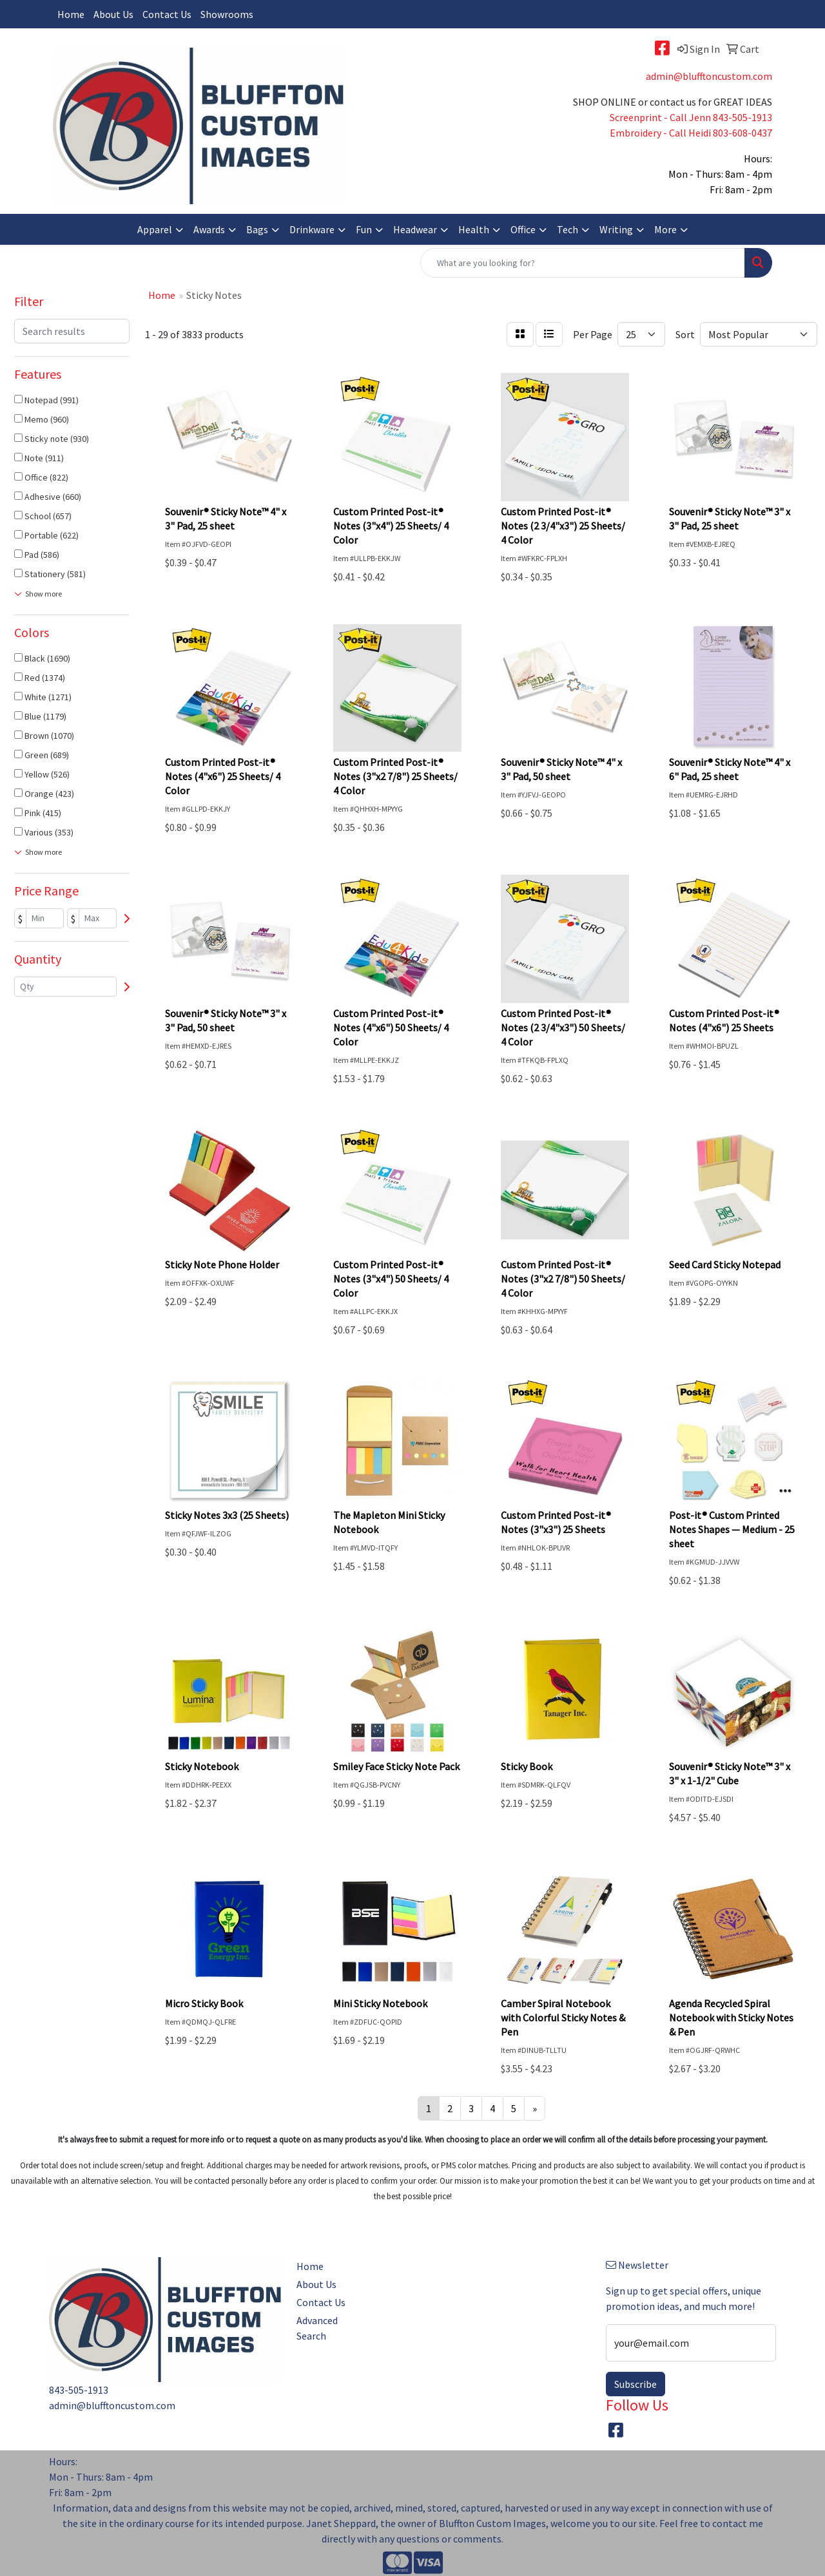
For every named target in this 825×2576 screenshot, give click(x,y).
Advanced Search (317, 2328)
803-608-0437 (742, 132)
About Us (113, 14)
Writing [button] (616, 229)
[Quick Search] (582, 263)
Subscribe (635, 2384)
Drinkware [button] (312, 229)
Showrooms (226, 14)
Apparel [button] (154, 229)
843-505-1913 (742, 117)
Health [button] (473, 229)
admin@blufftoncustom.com (709, 76)
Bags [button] (257, 229)
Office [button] (523, 229)
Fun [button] (364, 229)
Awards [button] (209, 229)
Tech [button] (567, 229)
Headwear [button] (415, 229)
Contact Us (166, 14)
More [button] (665, 229)
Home (70, 14)
